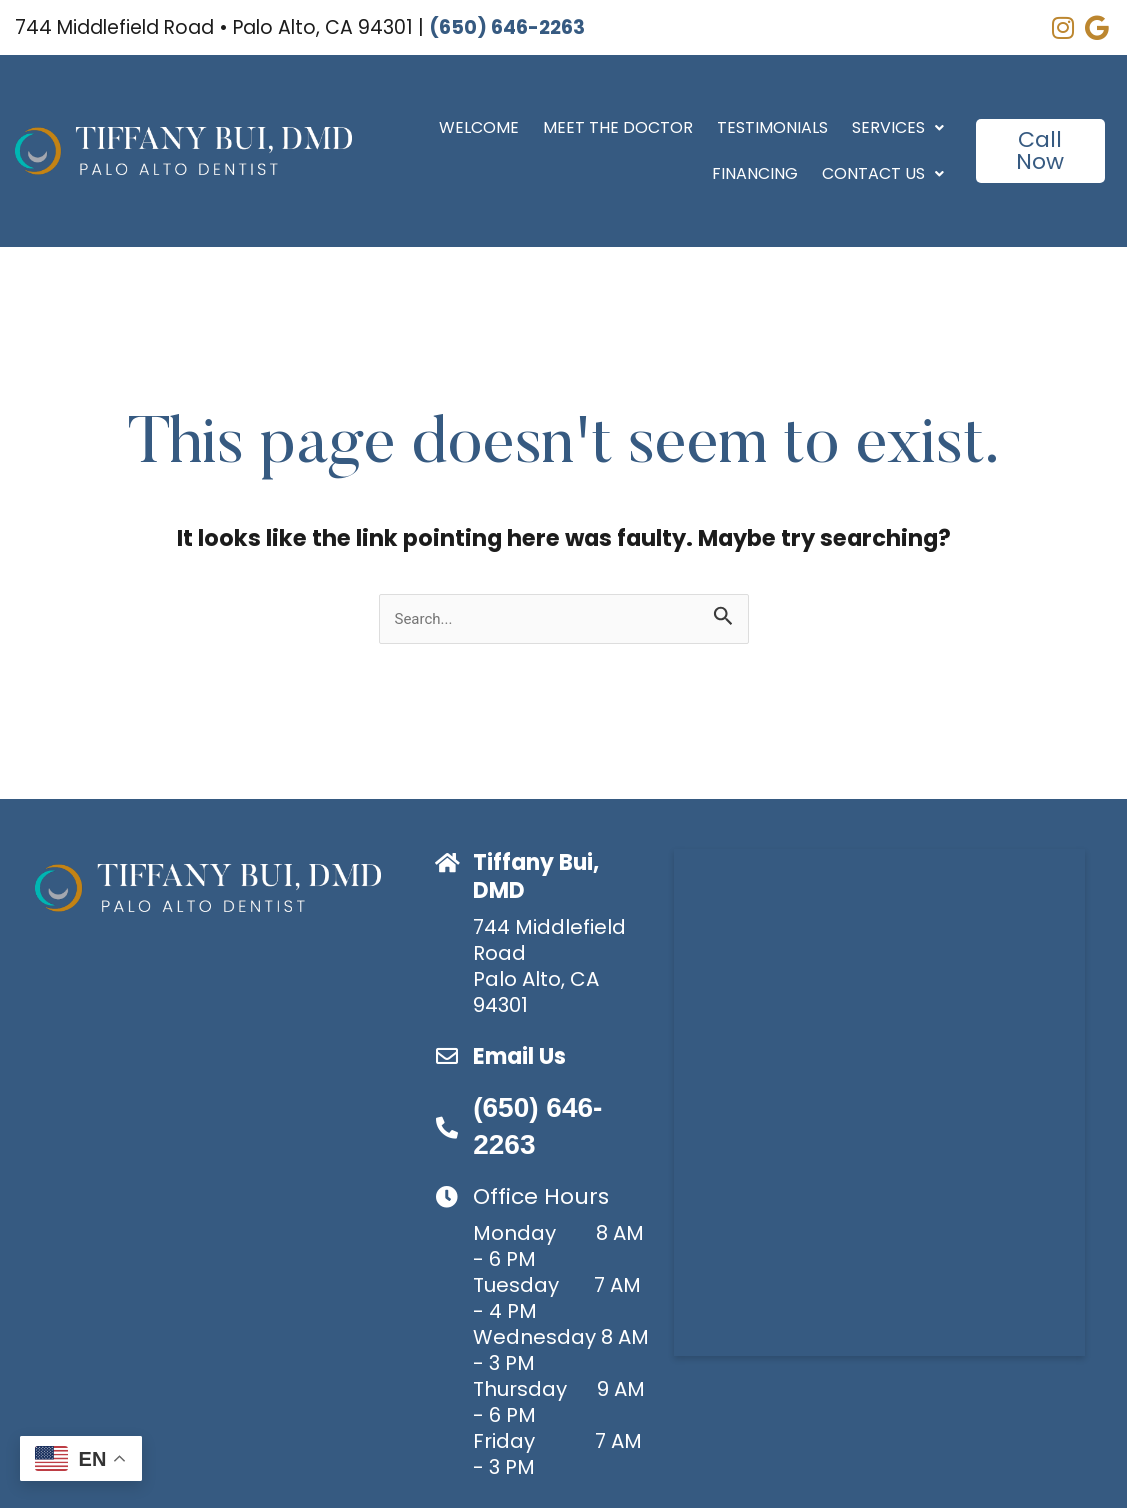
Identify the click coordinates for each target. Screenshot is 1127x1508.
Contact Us (883, 173)
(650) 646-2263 (507, 27)
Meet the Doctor (618, 127)
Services (898, 127)
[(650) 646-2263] (447, 1128)
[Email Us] (447, 1056)
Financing (755, 173)
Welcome (479, 127)
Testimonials (772, 127)
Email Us (519, 1056)
